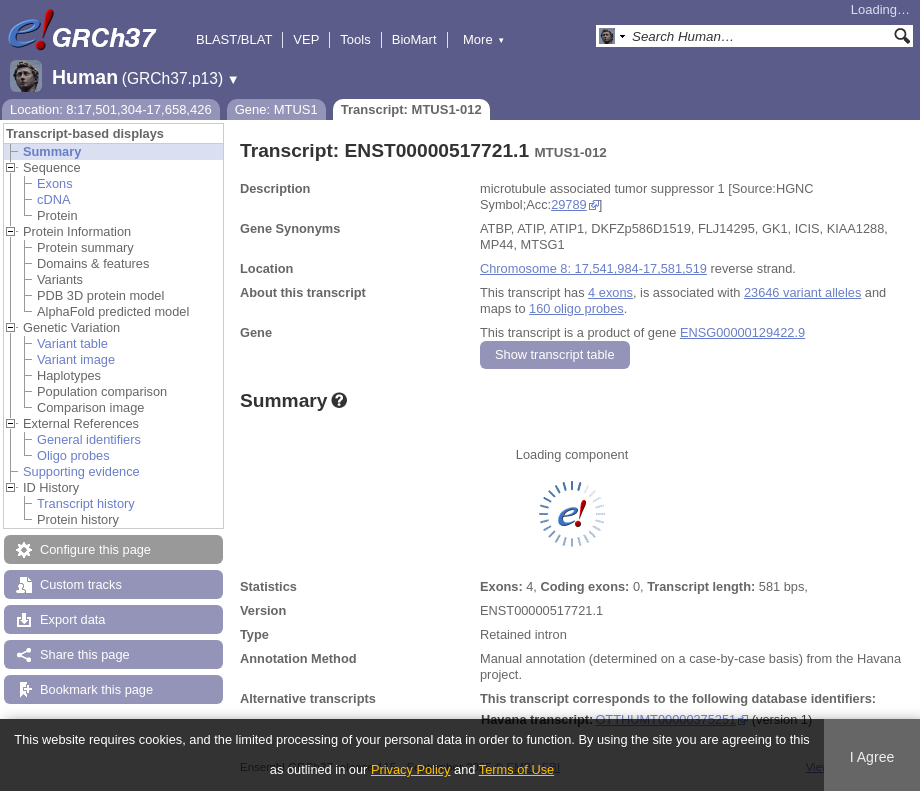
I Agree (872, 757)
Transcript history (86, 503)
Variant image (76, 359)
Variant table (72, 343)
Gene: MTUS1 (276, 109)
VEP (306, 39)
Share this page (85, 654)
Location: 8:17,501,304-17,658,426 (111, 109)
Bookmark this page (96, 689)
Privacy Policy (411, 769)
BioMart (414, 39)
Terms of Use (516, 769)
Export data (72, 619)
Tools (355, 39)
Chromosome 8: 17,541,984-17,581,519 (593, 268)
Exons (55, 183)
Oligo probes (73, 455)
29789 (569, 204)
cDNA (53, 199)
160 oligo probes (576, 308)
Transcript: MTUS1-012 (411, 109)
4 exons (610, 292)
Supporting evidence (81, 471)
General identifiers (89, 439)
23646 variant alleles (802, 292)
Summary (52, 151)
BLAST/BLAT (234, 39)
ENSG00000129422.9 (742, 332)
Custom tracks (81, 584)
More (484, 39)
